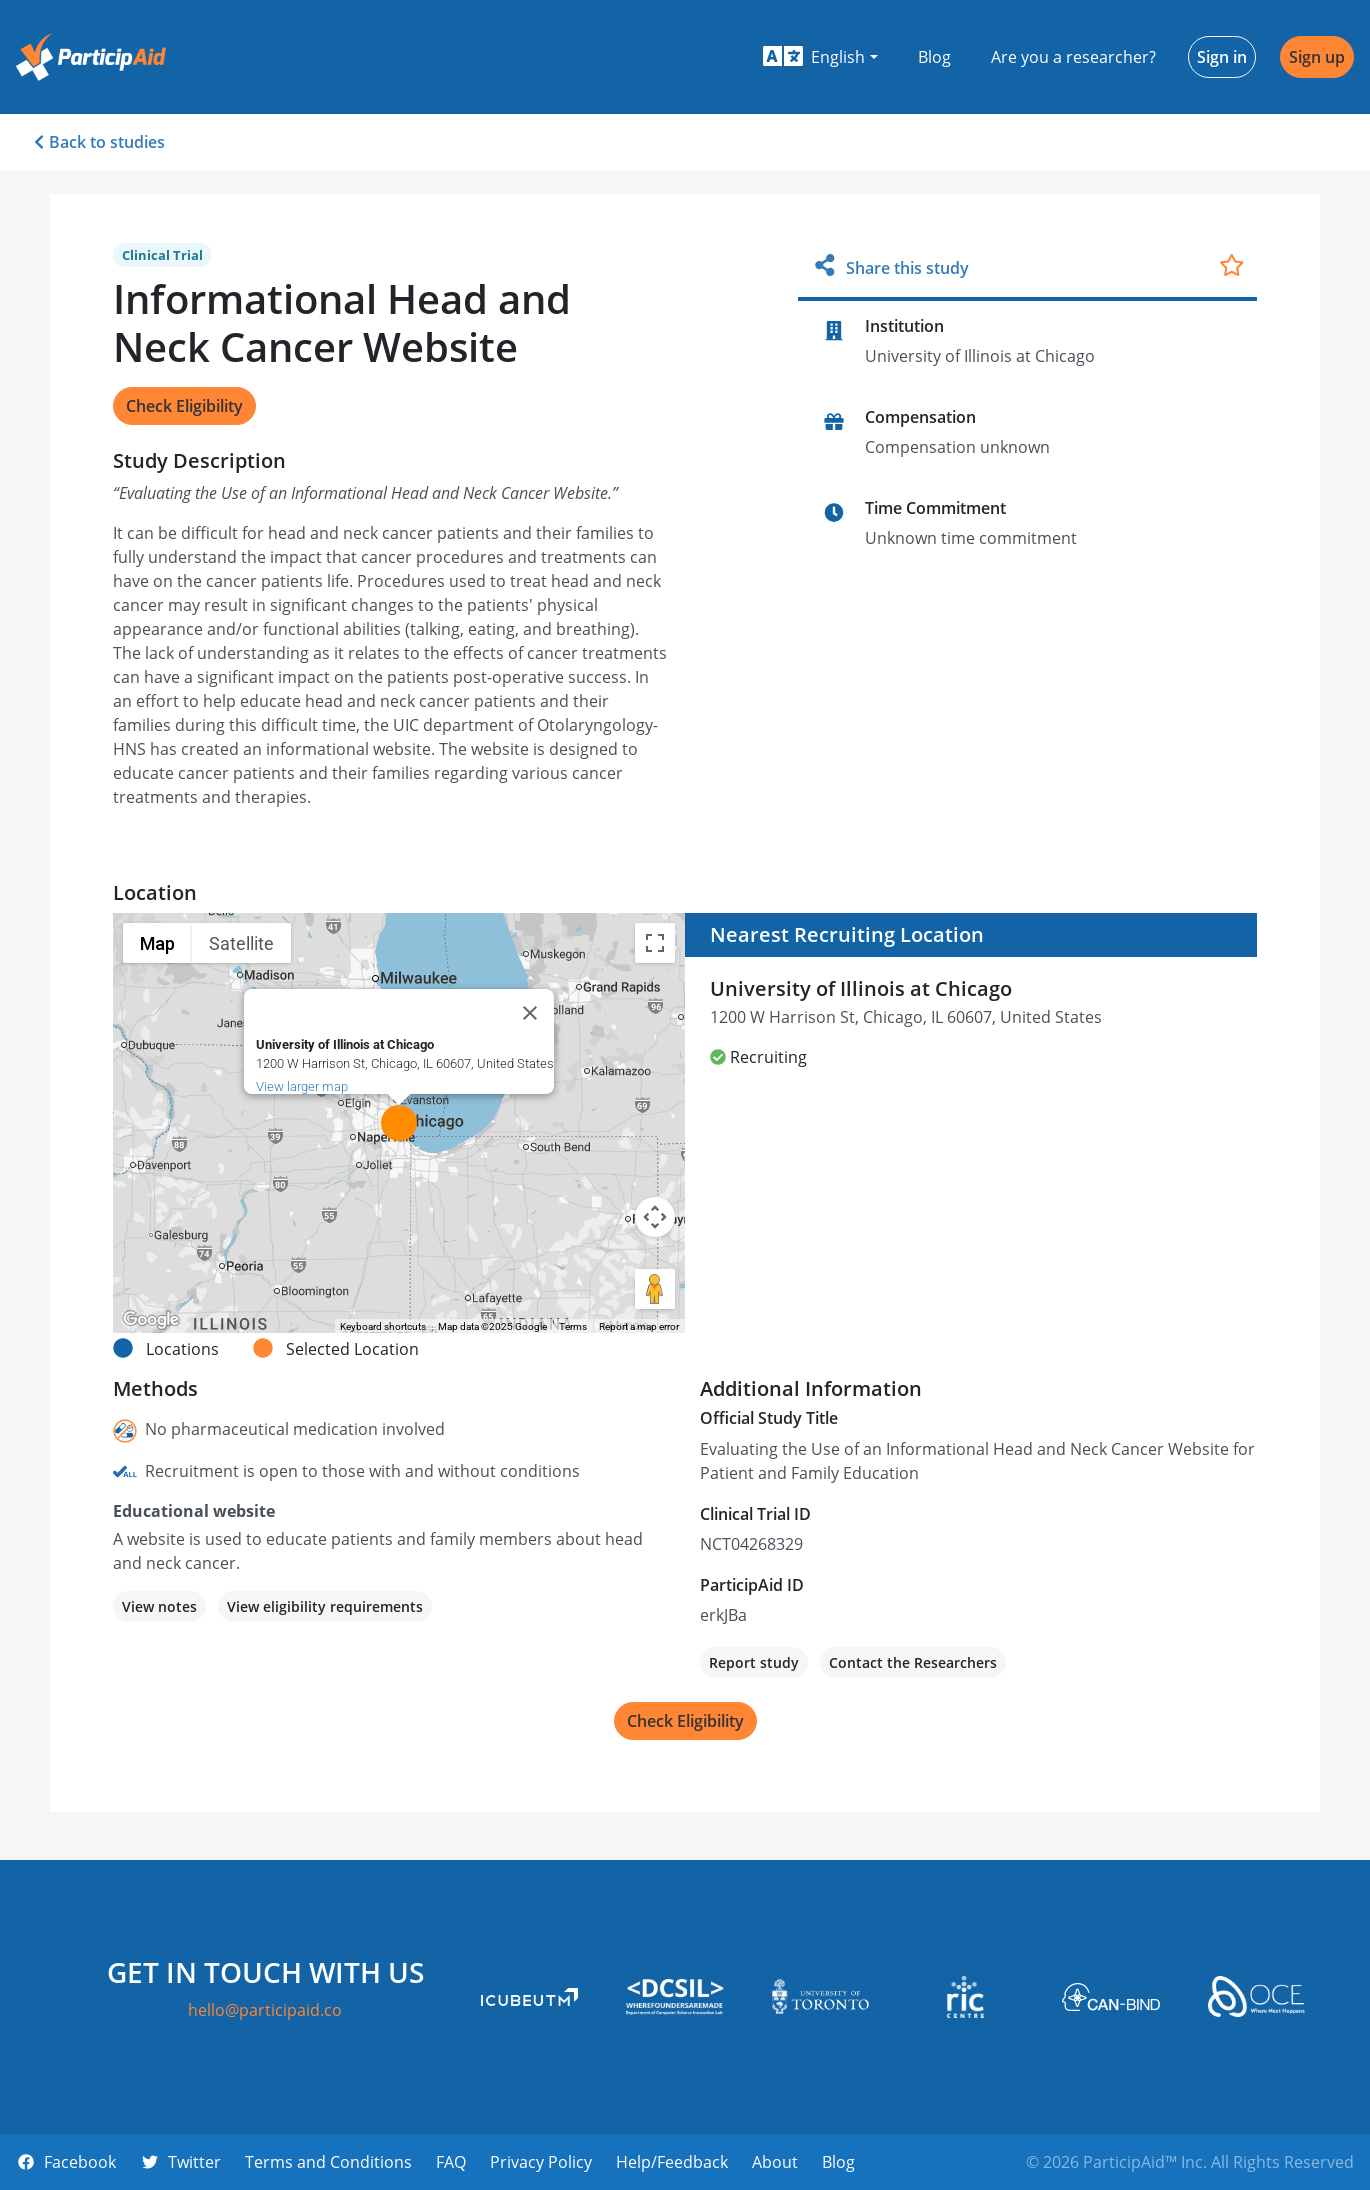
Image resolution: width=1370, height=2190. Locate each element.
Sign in (1222, 57)
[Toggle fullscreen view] (655, 943)
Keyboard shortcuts (383, 1326)
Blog (934, 57)
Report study (754, 1662)
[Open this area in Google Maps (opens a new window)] (151, 1320)
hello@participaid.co (265, 2010)
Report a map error (639, 1326)
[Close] (530, 1013)
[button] (820, 57)
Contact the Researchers (913, 1662)
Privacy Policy (541, 2162)
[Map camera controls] (655, 1217)
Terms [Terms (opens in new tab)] (573, 1326)
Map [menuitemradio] (157, 943)
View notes (159, 1606)
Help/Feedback (672, 2162)
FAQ (451, 2162)
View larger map (302, 1086)
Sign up (1317, 57)
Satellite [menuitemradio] (241, 943)
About (775, 2162)
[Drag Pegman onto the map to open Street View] (655, 1289)
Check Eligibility (184, 406)
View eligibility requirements (325, 1606)
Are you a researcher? (1073, 57)
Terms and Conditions (328, 2162)
